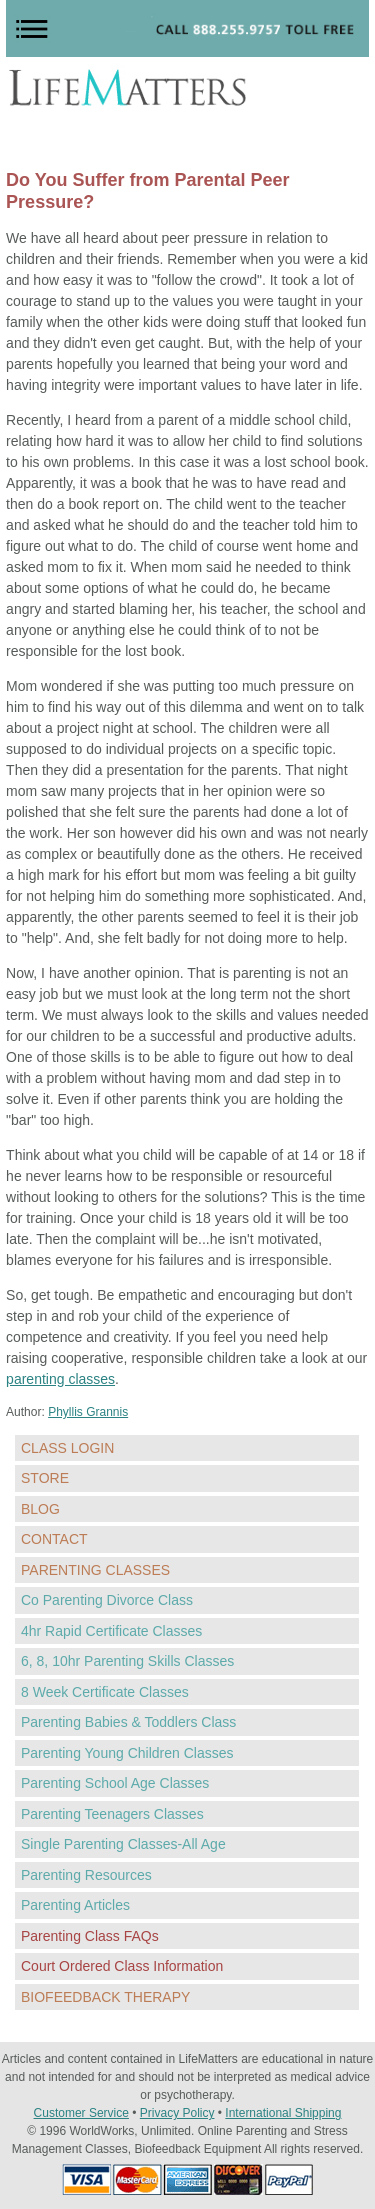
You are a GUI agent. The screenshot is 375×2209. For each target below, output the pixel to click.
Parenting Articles (75, 1905)
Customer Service (81, 2113)
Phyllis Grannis (88, 1412)
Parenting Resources (86, 1875)
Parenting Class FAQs (90, 1936)
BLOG (40, 1509)
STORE (45, 1478)
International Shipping (283, 2113)
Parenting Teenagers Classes (112, 1814)
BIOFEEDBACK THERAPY (105, 1997)
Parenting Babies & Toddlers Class (128, 1722)
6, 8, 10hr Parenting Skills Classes (127, 1661)
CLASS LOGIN (67, 1448)
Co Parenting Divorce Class (107, 1600)
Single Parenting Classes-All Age (123, 1844)
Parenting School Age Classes (115, 1783)
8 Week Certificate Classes (105, 1692)
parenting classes (60, 1379)
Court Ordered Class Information (122, 1966)
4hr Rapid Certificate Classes (111, 1631)
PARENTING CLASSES (95, 1570)
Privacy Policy (177, 2113)
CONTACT (54, 1539)
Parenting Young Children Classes (127, 1753)
